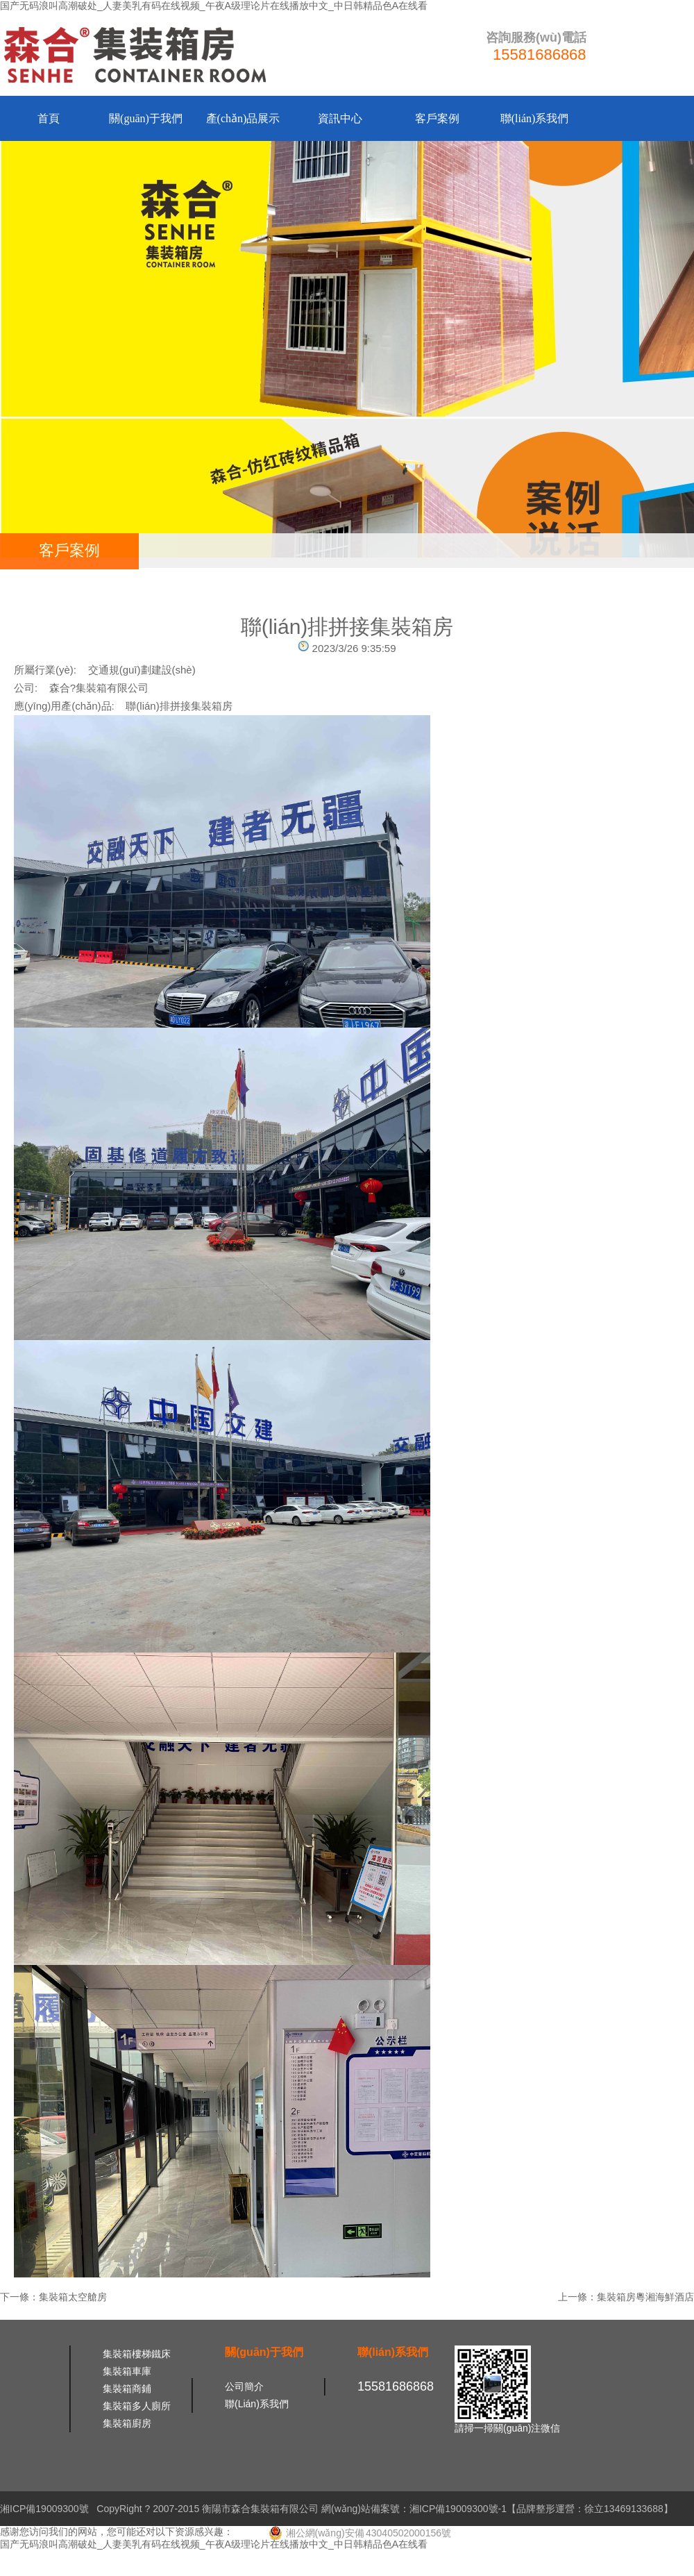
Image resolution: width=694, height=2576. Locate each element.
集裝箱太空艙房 (73, 2296)
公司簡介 (244, 2386)
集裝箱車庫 (127, 2371)
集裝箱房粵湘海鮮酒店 (645, 2296)
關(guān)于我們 (146, 118)
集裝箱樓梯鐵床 (137, 2353)
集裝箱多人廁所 (137, 2405)
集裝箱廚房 (127, 2423)
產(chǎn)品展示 (243, 118)
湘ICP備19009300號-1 (458, 2508)
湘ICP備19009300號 (44, 2508)
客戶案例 (437, 118)
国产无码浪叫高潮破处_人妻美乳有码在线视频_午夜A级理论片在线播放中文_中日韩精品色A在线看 (214, 5)
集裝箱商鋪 (127, 2388)
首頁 (48, 118)
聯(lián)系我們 (534, 118)
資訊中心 (340, 118)
